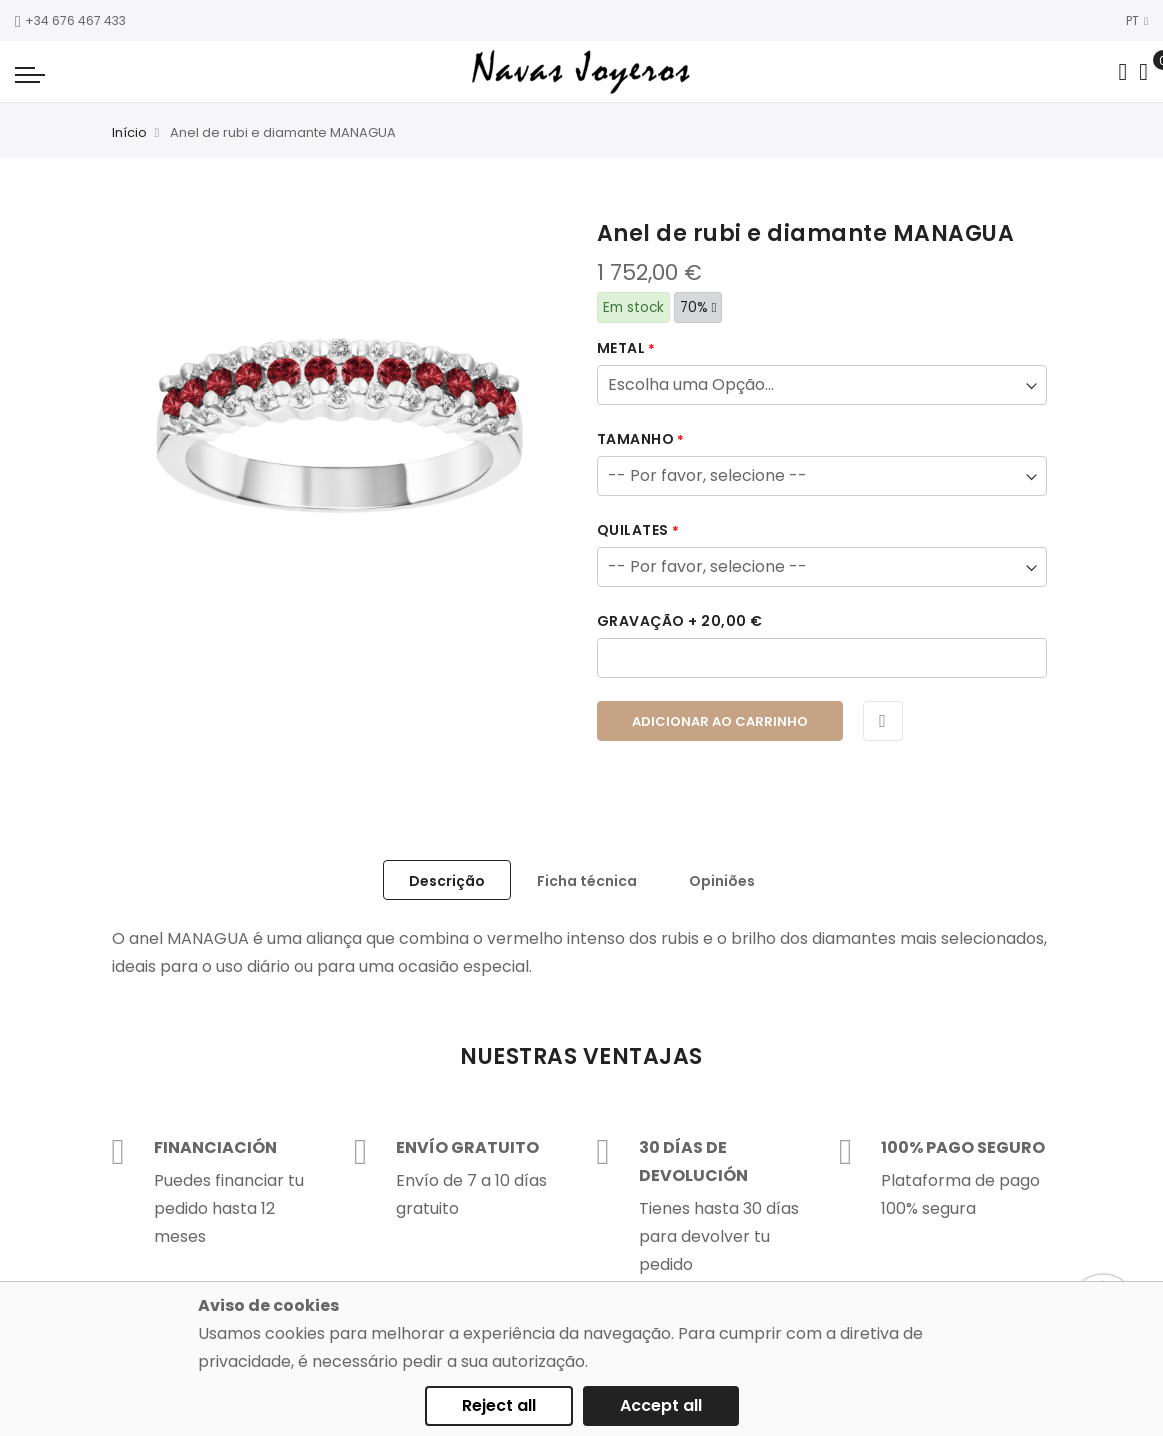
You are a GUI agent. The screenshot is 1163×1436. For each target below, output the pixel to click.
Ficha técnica (587, 881)
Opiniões (722, 881)
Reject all (499, 1405)
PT (1137, 20)
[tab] (447, 880)
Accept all (661, 1405)
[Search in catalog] (1122, 72)
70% (698, 307)
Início (129, 132)
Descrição (447, 881)
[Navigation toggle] (30, 74)
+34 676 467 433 (70, 20)
